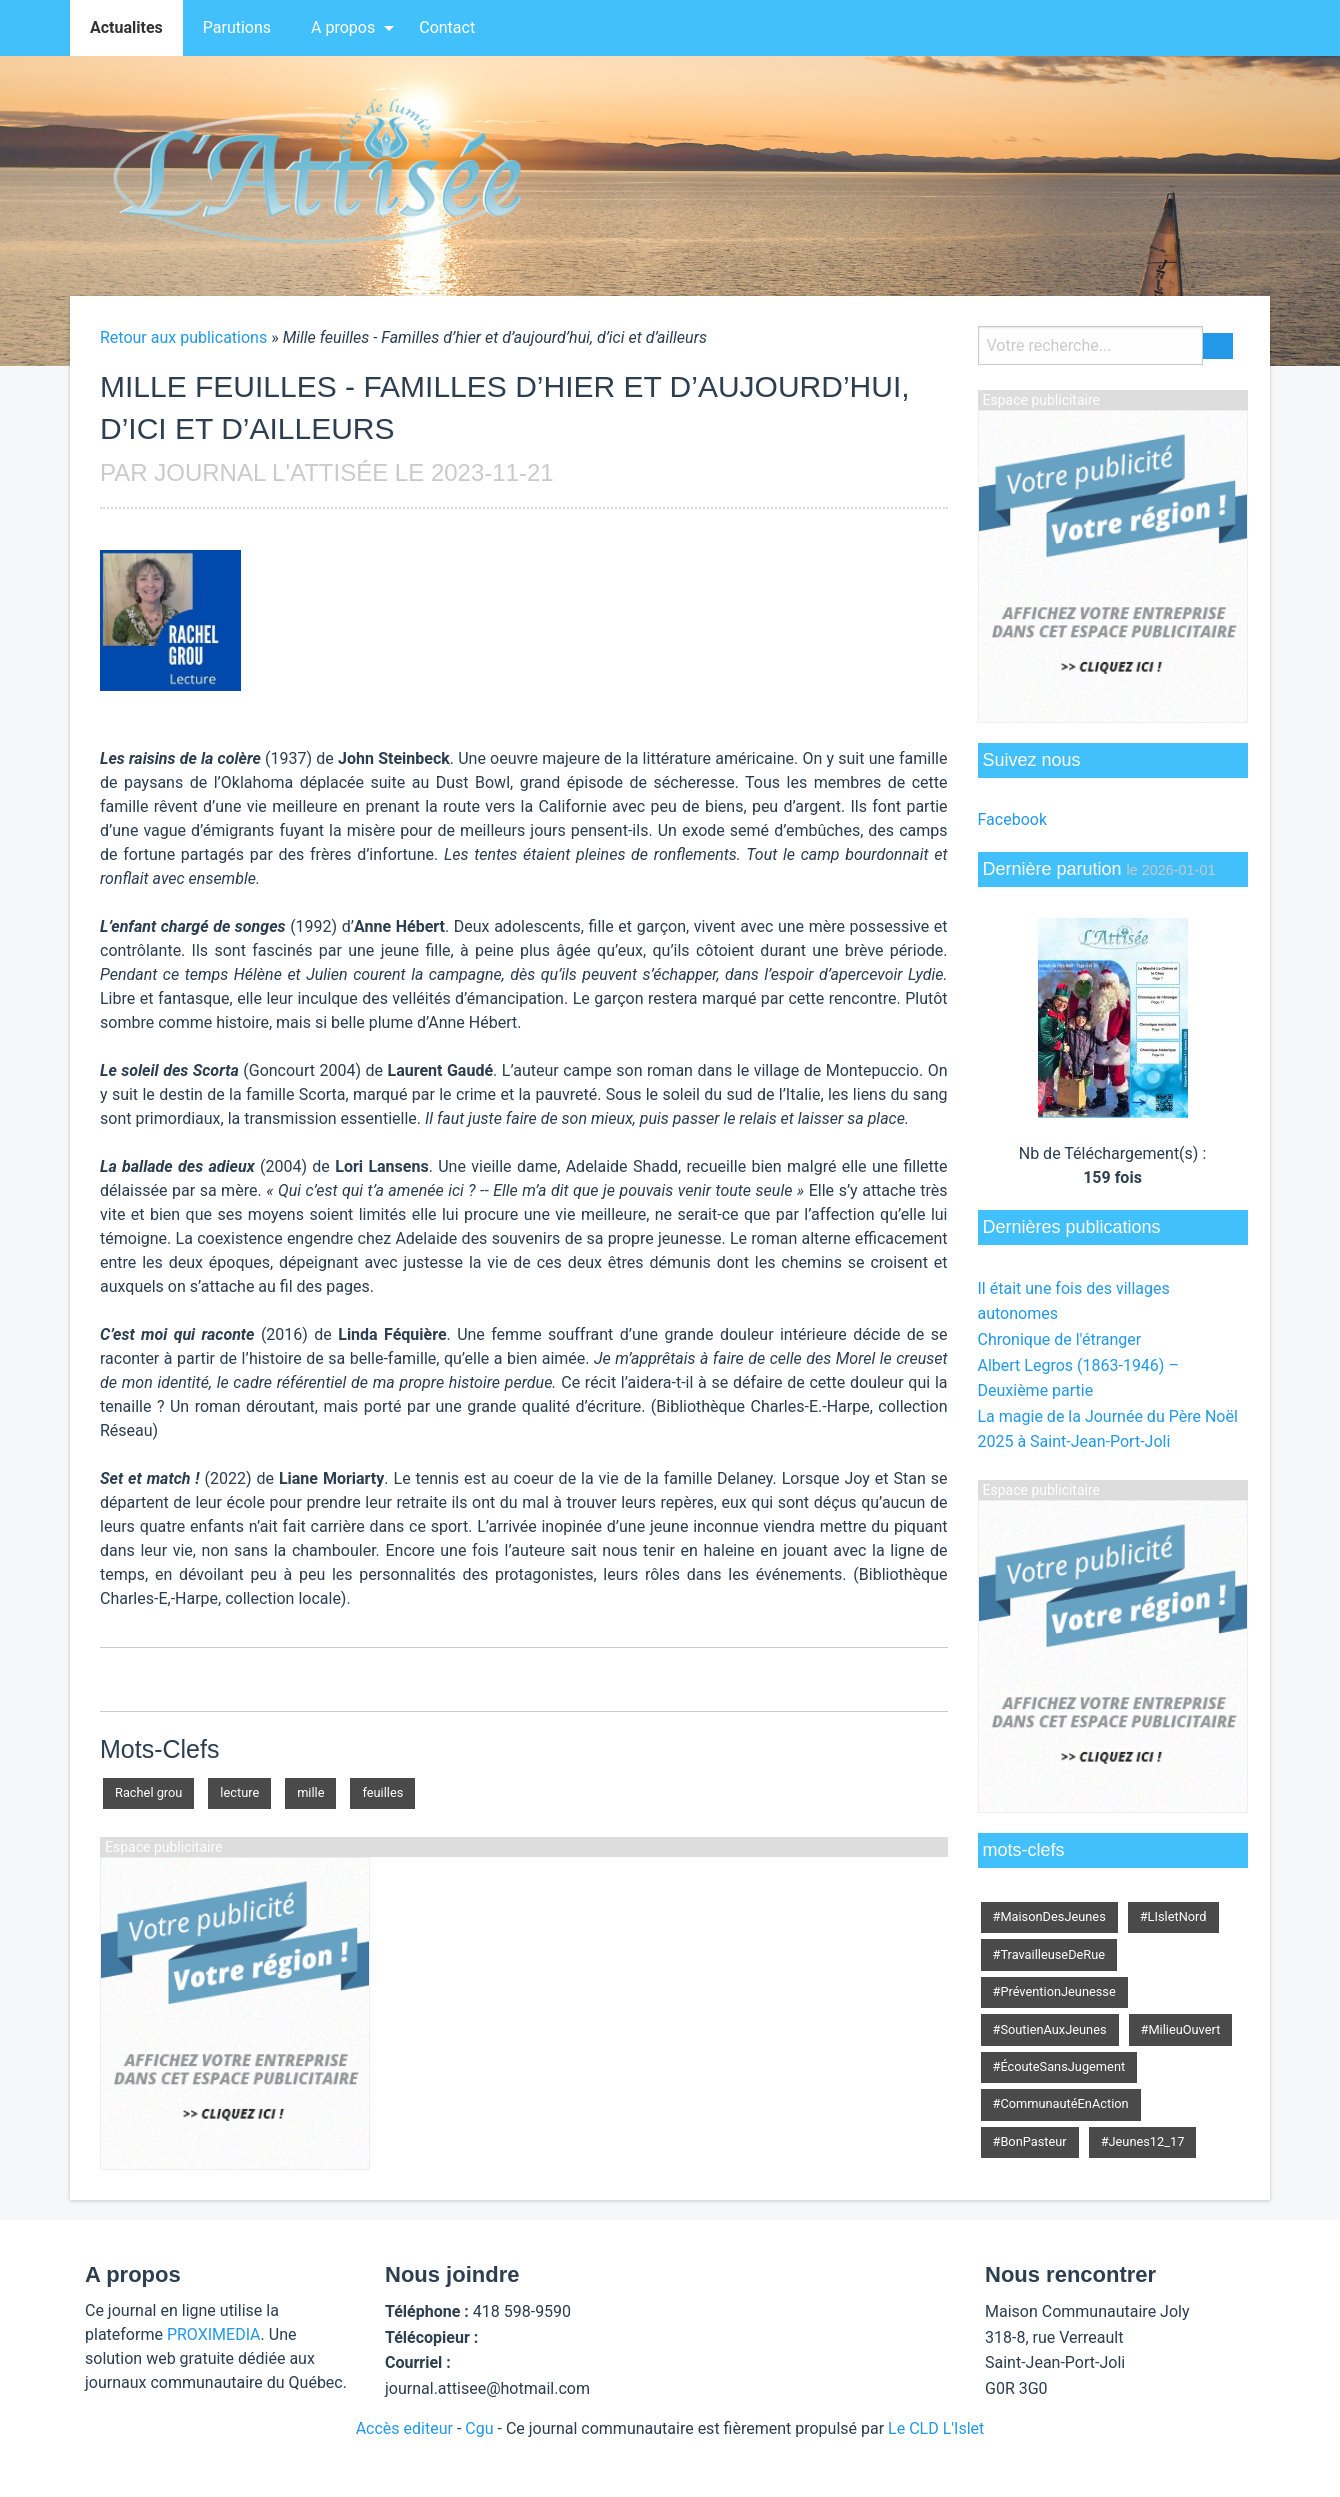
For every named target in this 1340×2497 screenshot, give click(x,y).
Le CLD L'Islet (936, 2428)
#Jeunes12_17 (1143, 2141)
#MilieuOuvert (1181, 2029)
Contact (447, 27)
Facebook (1012, 819)
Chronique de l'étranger (1060, 1339)
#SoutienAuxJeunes (1050, 2029)
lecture (239, 1792)
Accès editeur (404, 2428)
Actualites (126, 27)
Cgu (479, 2428)
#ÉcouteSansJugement (1059, 2066)
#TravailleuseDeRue (1049, 1954)
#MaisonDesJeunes (1049, 1916)
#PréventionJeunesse (1054, 1991)
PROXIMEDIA (214, 2334)
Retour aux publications (183, 337)
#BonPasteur (1030, 2141)
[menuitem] (126, 28)
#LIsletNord (1173, 1916)
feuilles (382, 1792)
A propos (343, 27)
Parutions (237, 27)
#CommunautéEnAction (1061, 2103)
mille (310, 1792)
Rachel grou (148, 1792)
